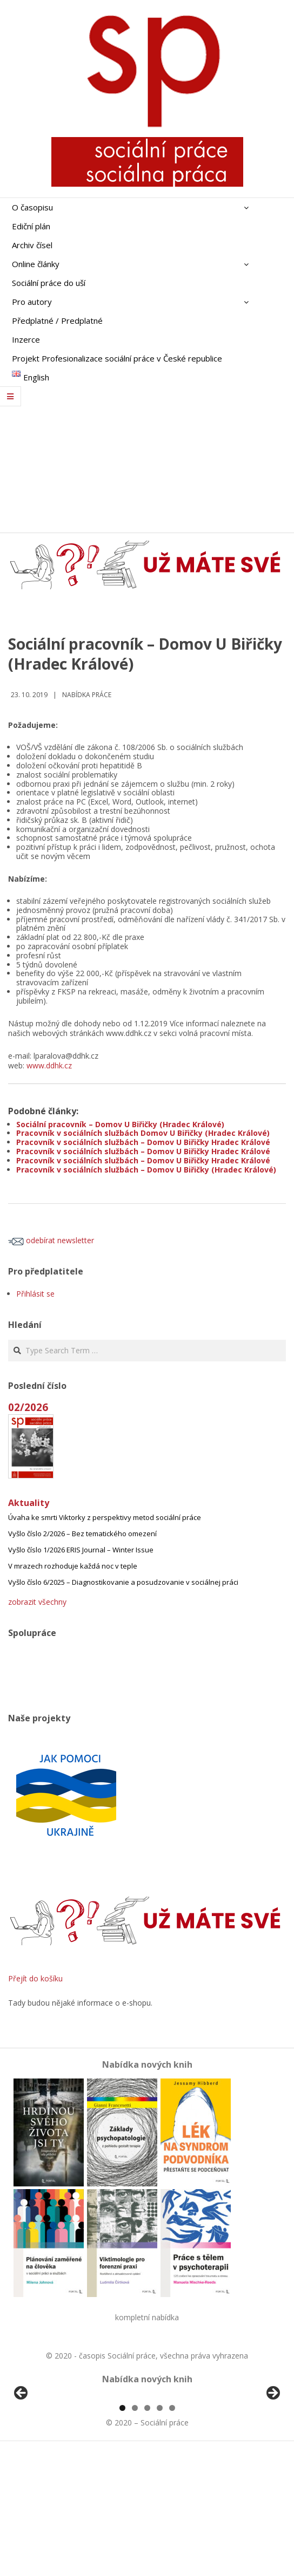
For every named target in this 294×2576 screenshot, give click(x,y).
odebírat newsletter (51, 1240)
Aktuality (28, 1503)
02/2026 (28, 1407)
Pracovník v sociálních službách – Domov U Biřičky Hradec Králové (143, 1142)
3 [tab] (147, 2532)
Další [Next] (272, 2456)
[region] (147, 2458)
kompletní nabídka (147, 2317)
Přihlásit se (35, 1294)
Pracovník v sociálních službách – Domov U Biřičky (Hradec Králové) (146, 1169)
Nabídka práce (86, 694)
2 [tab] (135, 2532)
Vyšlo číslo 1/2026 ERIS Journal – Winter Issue (80, 1550)
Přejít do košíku (35, 1978)
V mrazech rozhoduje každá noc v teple (72, 1566)
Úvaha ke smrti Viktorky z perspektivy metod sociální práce (104, 1517)
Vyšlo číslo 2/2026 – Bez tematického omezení (82, 1533)
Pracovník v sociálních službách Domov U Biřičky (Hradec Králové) (143, 1133)
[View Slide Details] (51, 2458)
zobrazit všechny (37, 1602)
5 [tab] (172, 2532)
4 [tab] (160, 2532)
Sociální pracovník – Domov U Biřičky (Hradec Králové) (120, 1124)
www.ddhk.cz (49, 1065)
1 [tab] (122, 2532)
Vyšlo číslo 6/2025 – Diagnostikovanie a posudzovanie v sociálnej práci (123, 1582)
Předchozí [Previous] (22, 2456)
